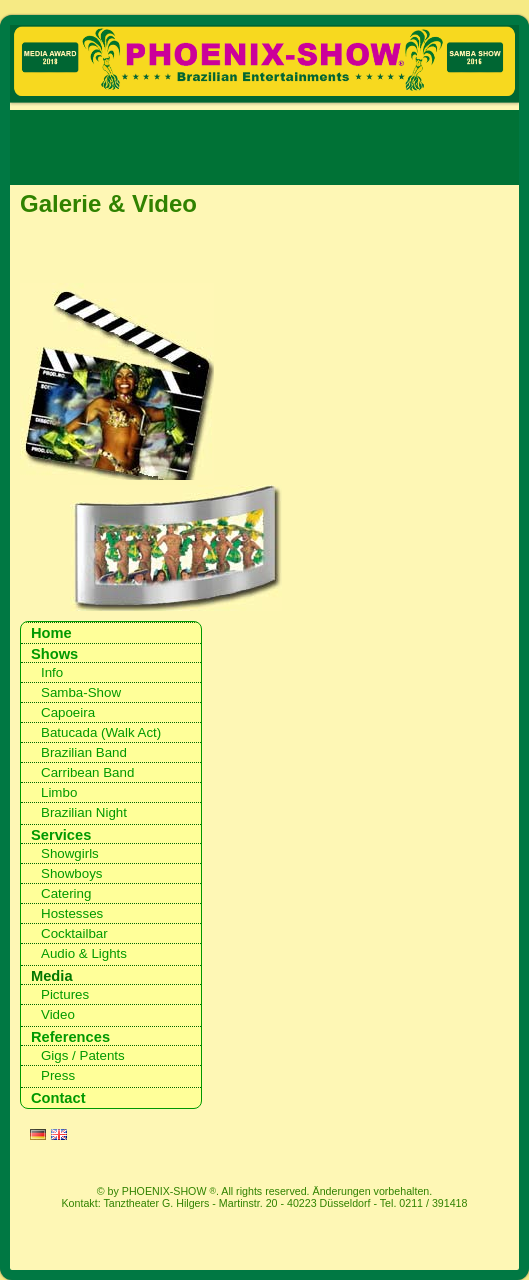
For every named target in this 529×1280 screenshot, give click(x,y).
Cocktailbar (74, 933)
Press (58, 1075)
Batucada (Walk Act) (101, 732)
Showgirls (70, 853)
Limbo (59, 792)
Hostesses (72, 913)
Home (51, 633)
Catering (66, 893)
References (70, 1037)
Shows (54, 654)
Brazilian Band (84, 752)
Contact (58, 1098)
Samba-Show (81, 692)
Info (52, 672)
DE (38, 1137)
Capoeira (68, 712)
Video (58, 1014)
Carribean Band (87, 772)
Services (61, 835)
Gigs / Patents (83, 1055)
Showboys (72, 873)
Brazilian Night (84, 812)
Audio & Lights (84, 953)
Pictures (65, 994)
